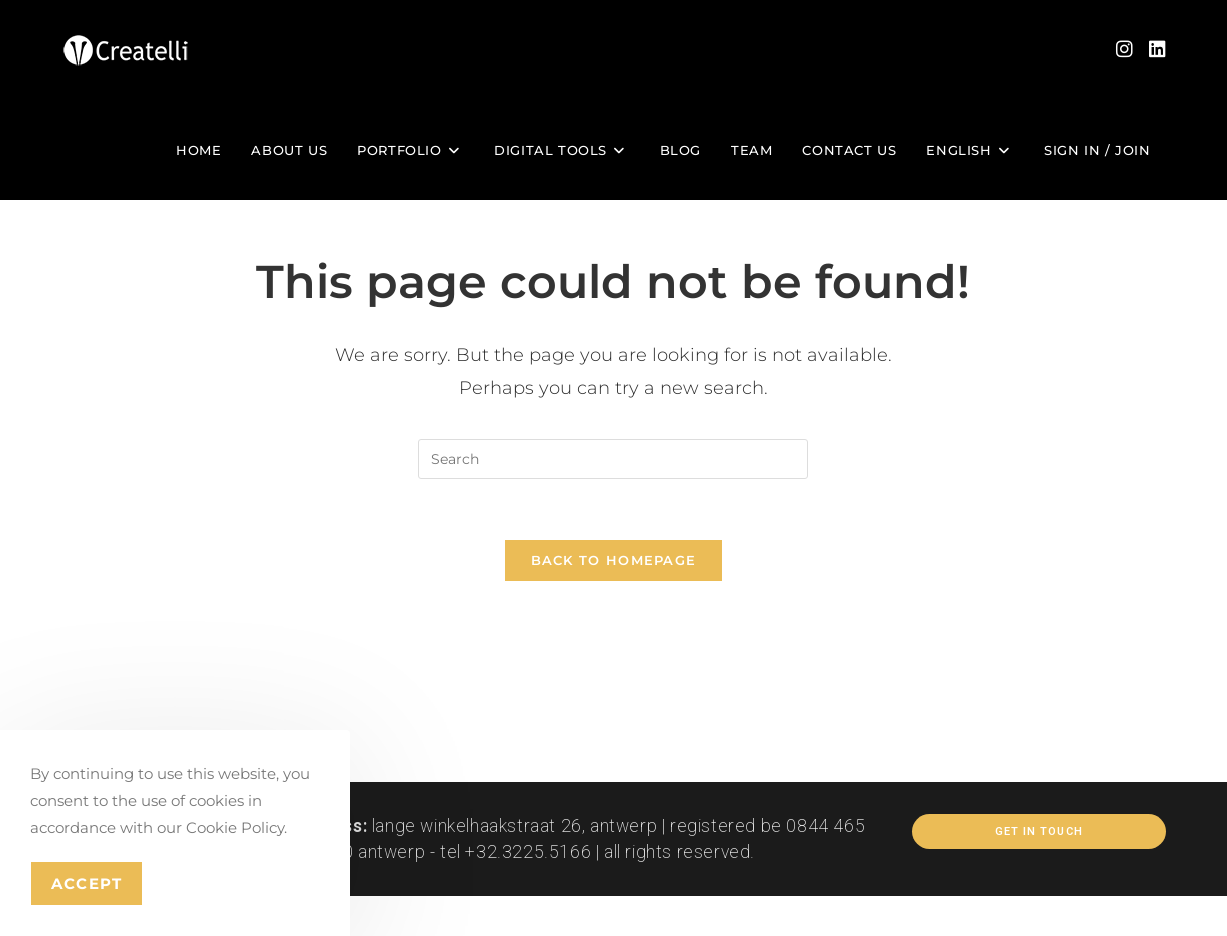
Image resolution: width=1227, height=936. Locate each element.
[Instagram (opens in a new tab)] (1124, 49)
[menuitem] (970, 150)
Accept (86, 883)
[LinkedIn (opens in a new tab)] (1157, 49)
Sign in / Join (1097, 150)
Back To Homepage (614, 560)
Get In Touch (1039, 831)
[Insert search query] (613, 459)
